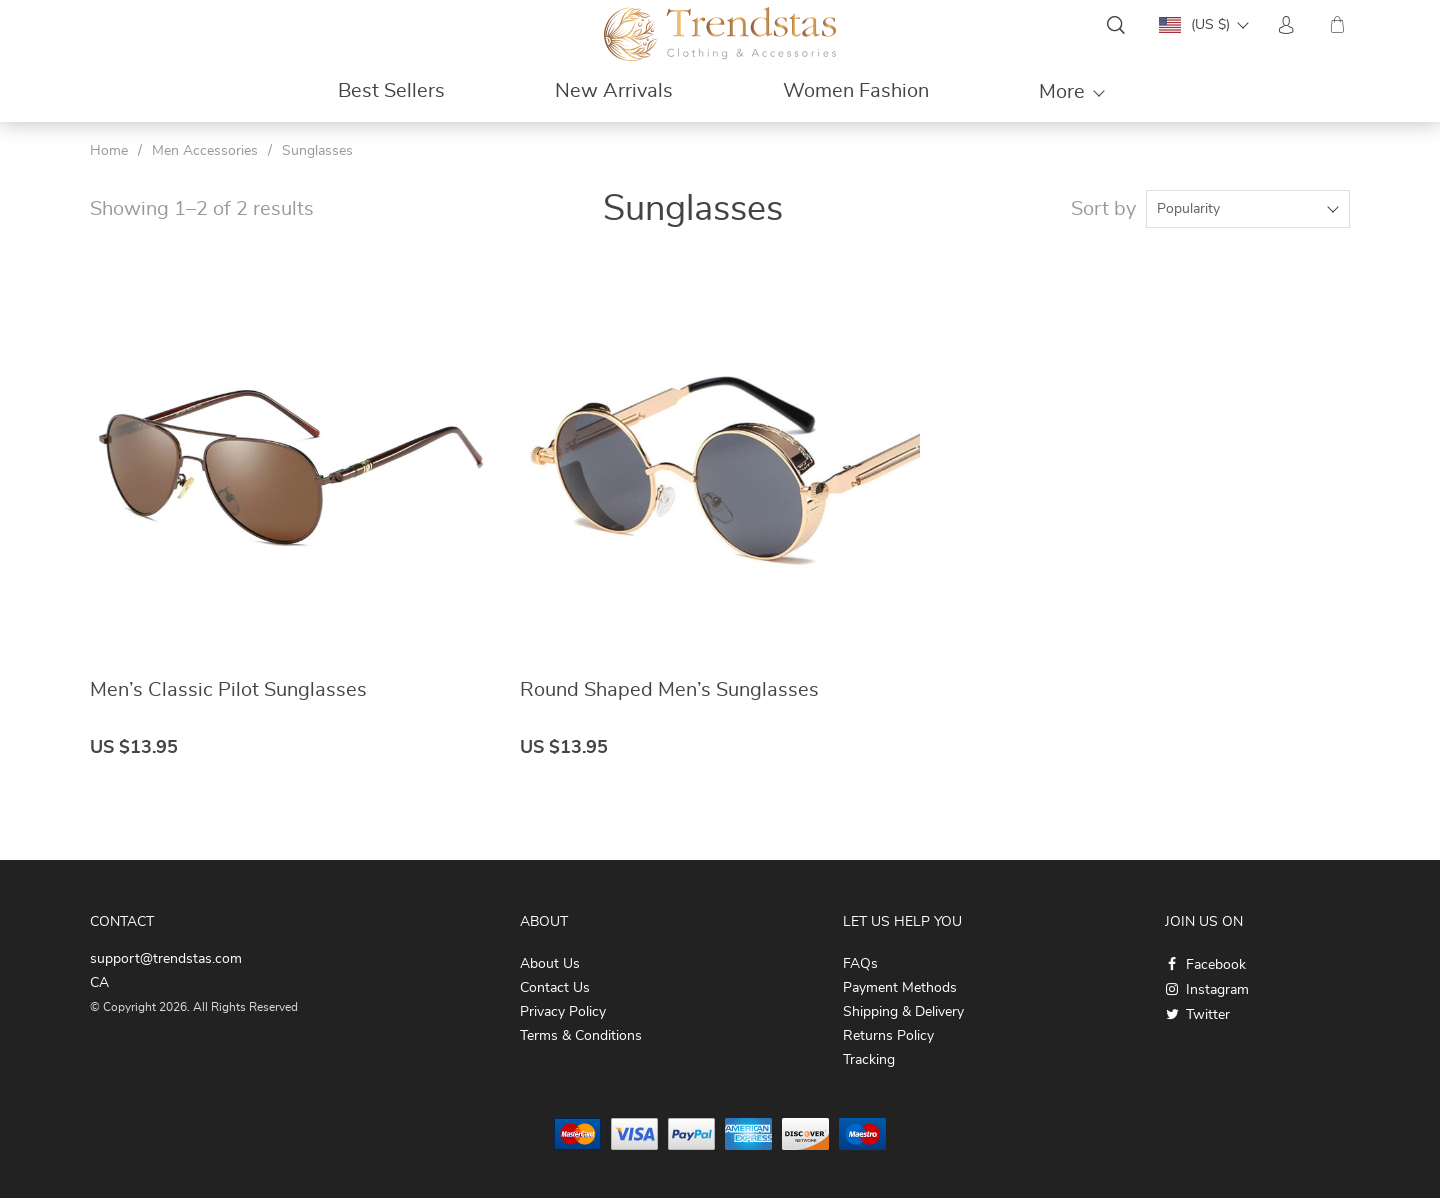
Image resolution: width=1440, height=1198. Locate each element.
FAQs (860, 964)
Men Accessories (205, 151)
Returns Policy (888, 1036)
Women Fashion (856, 91)
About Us (550, 964)
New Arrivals (614, 91)
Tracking (869, 1060)
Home (109, 151)
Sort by (1103, 209)
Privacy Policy (563, 1012)
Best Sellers (391, 91)
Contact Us (555, 988)
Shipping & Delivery (903, 1012)
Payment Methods (900, 988)
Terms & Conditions (581, 1036)
